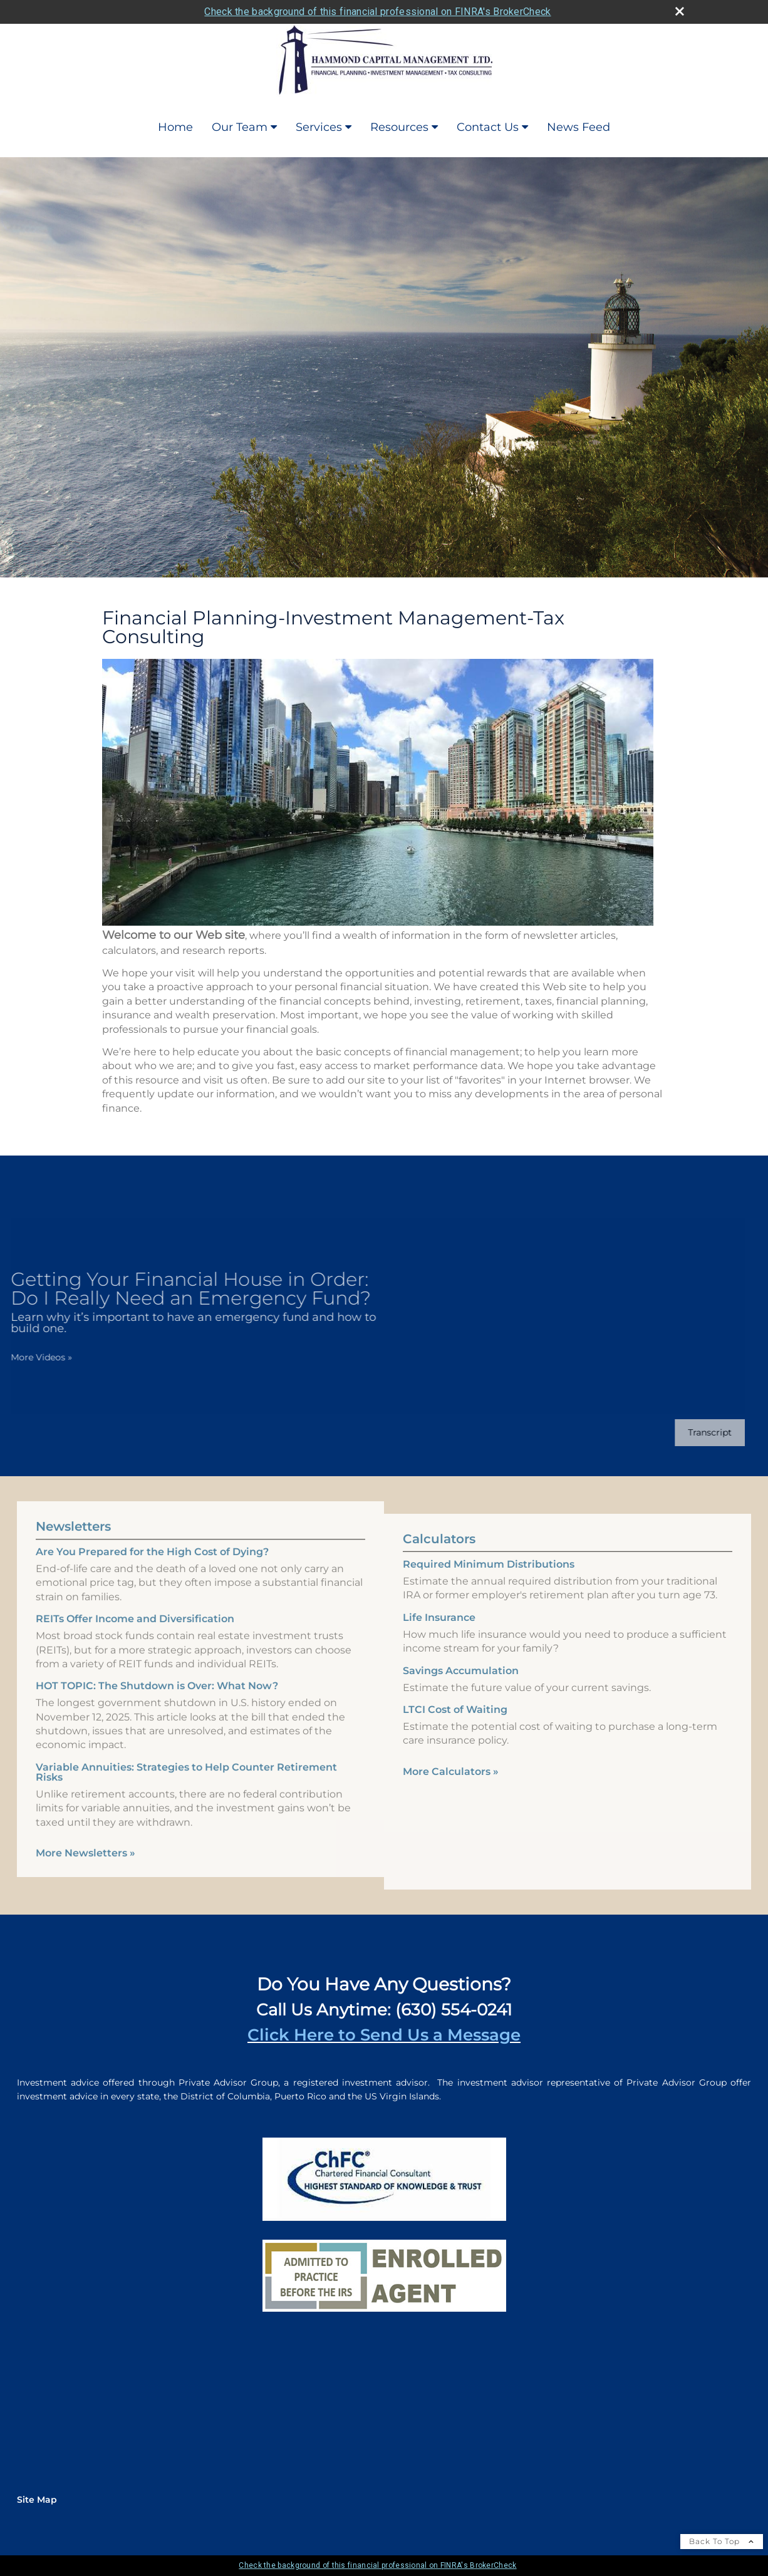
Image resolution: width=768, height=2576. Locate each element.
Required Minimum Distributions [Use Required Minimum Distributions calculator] (488, 1583)
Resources (399, 127)
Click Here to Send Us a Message (384, 2035)
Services (319, 127)
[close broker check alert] (680, 11)
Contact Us (488, 127)
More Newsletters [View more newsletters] (85, 1834)
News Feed (578, 127)
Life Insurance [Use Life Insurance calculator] (439, 1636)
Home (175, 127)
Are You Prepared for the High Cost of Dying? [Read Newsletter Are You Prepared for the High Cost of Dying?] (152, 1533)
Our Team (239, 127)
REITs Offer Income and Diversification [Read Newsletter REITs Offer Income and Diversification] (135, 1600)
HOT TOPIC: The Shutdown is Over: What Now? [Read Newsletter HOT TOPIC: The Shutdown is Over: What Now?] (157, 1667)
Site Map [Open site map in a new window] (37, 2499)
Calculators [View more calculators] (439, 1557)
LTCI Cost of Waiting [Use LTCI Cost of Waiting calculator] (455, 1728)
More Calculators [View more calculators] (451, 1790)
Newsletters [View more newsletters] (73, 1507)
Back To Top (721, 2541)
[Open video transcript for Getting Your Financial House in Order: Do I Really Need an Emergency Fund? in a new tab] (691, 1432)
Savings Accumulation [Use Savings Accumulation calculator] (461, 1689)
